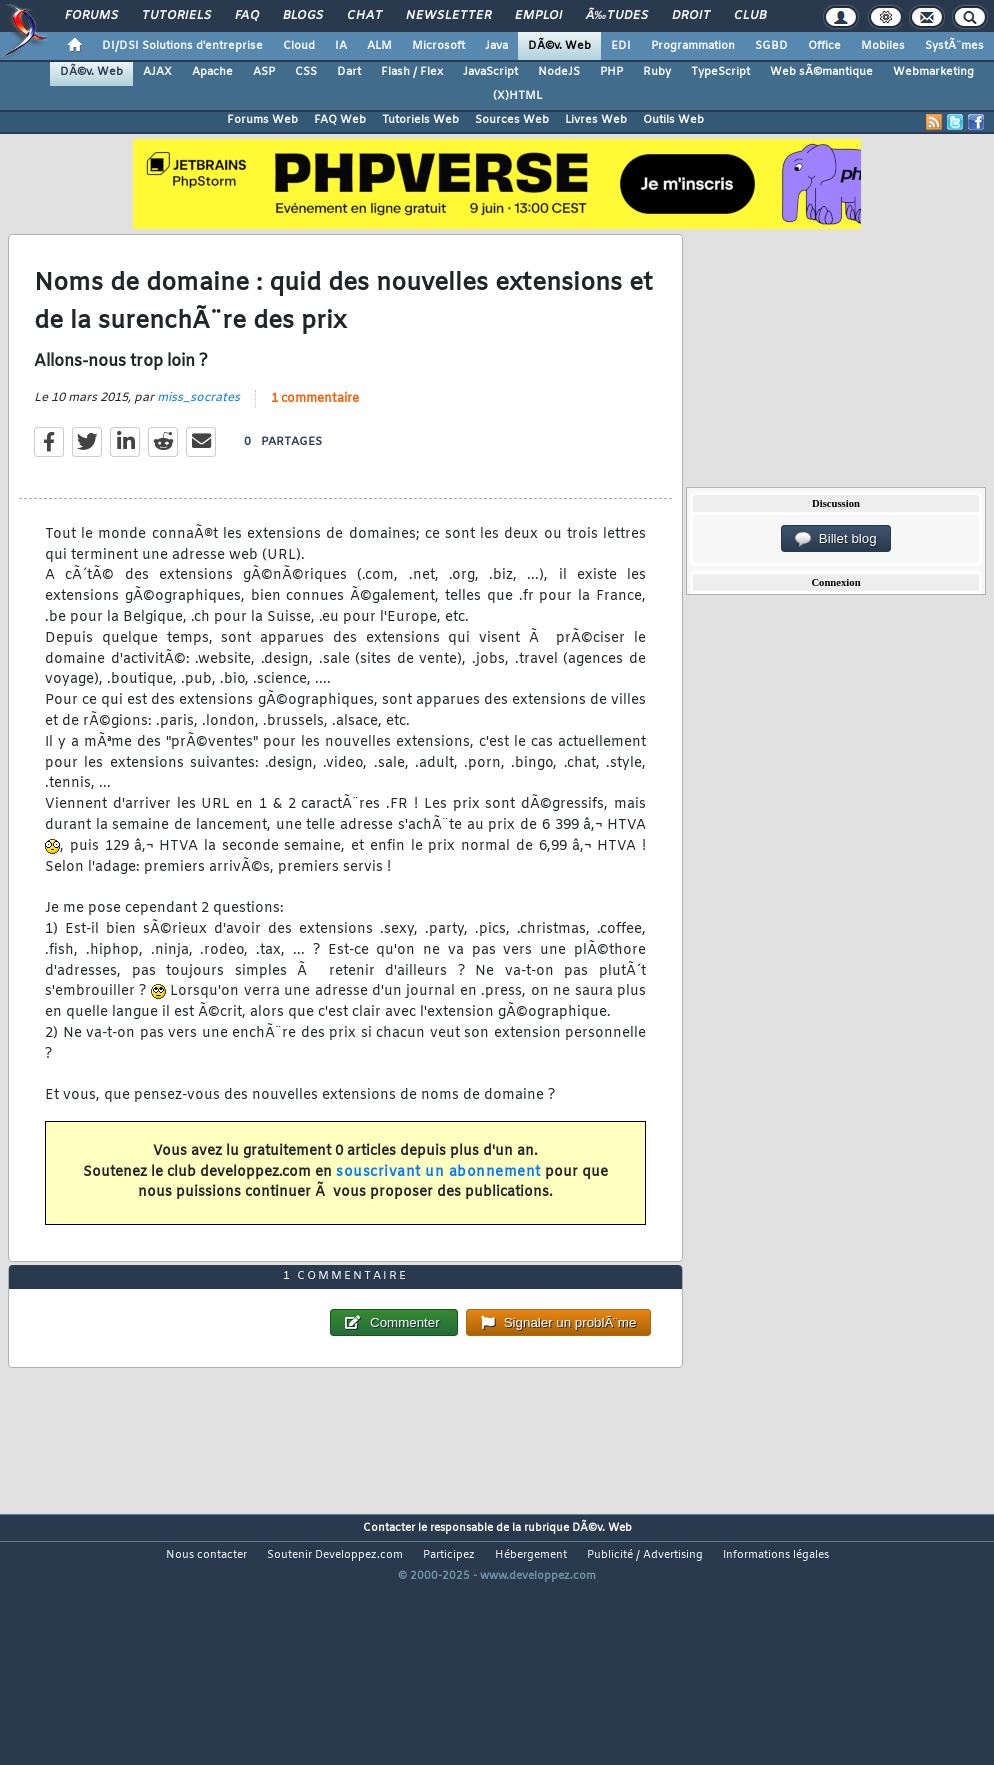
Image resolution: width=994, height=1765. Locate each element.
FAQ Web (340, 120)
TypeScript (720, 72)
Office (824, 46)
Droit (691, 16)
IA (341, 46)
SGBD (771, 46)
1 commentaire (315, 433)
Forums (91, 16)
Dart (349, 72)
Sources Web (512, 120)
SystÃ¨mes (954, 46)
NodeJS (559, 72)
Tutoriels (176, 16)
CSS (306, 72)
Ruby (657, 72)
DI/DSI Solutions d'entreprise (182, 46)
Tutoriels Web (420, 120)
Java (496, 46)
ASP (264, 72)
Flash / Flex (412, 72)
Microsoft (438, 46)
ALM (379, 46)
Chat (364, 16)
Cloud (299, 46)
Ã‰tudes (617, 16)
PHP (611, 72)
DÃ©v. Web (559, 46)
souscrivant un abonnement (438, 1206)
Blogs (303, 16)
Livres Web (596, 120)
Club (750, 16)
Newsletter (448, 16)
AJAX (157, 72)
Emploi (538, 16)
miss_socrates (198, 432)
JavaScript (490, 72)
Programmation (693, 46)
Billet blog (835, 539)
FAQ (247, 16)
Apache (212, 72)
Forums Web (262, 120)
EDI (621, 46)
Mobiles (883, 46)
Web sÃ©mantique (821, 72)
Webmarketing (933, 72)
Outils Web (673, 120)
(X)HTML (517, 96)
